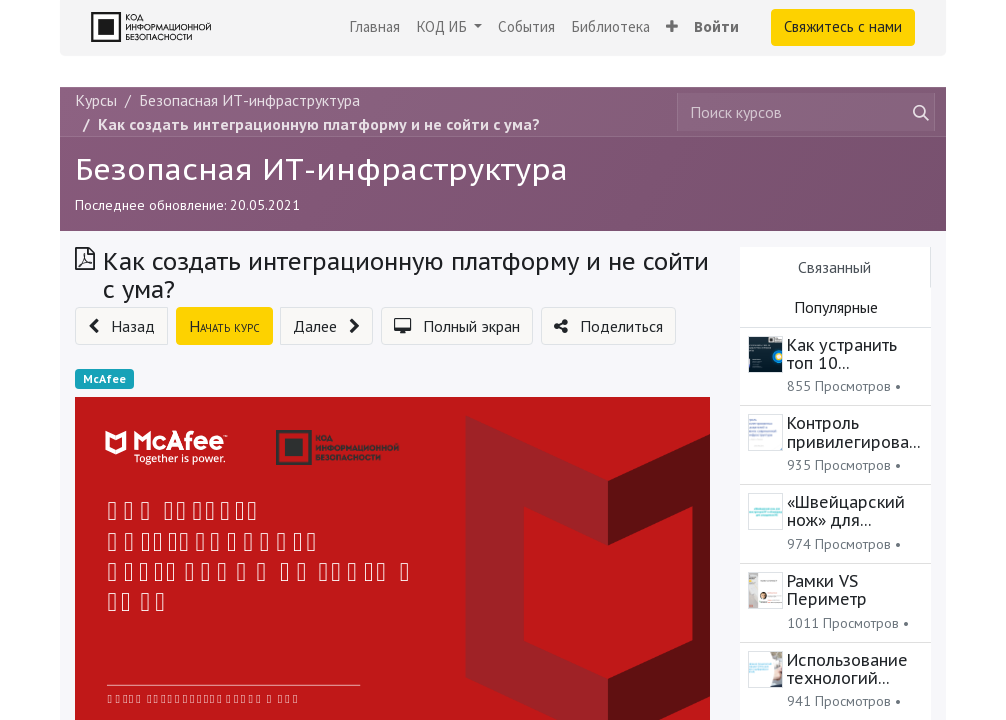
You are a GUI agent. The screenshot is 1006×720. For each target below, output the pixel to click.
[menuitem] (374, 27)
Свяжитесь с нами (843, 26)
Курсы (96, 100)
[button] (672, 27)
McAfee (104, 378)
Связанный (834, 267)
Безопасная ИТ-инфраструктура (321, 168)
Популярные (836, 307)
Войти (716, 26)
